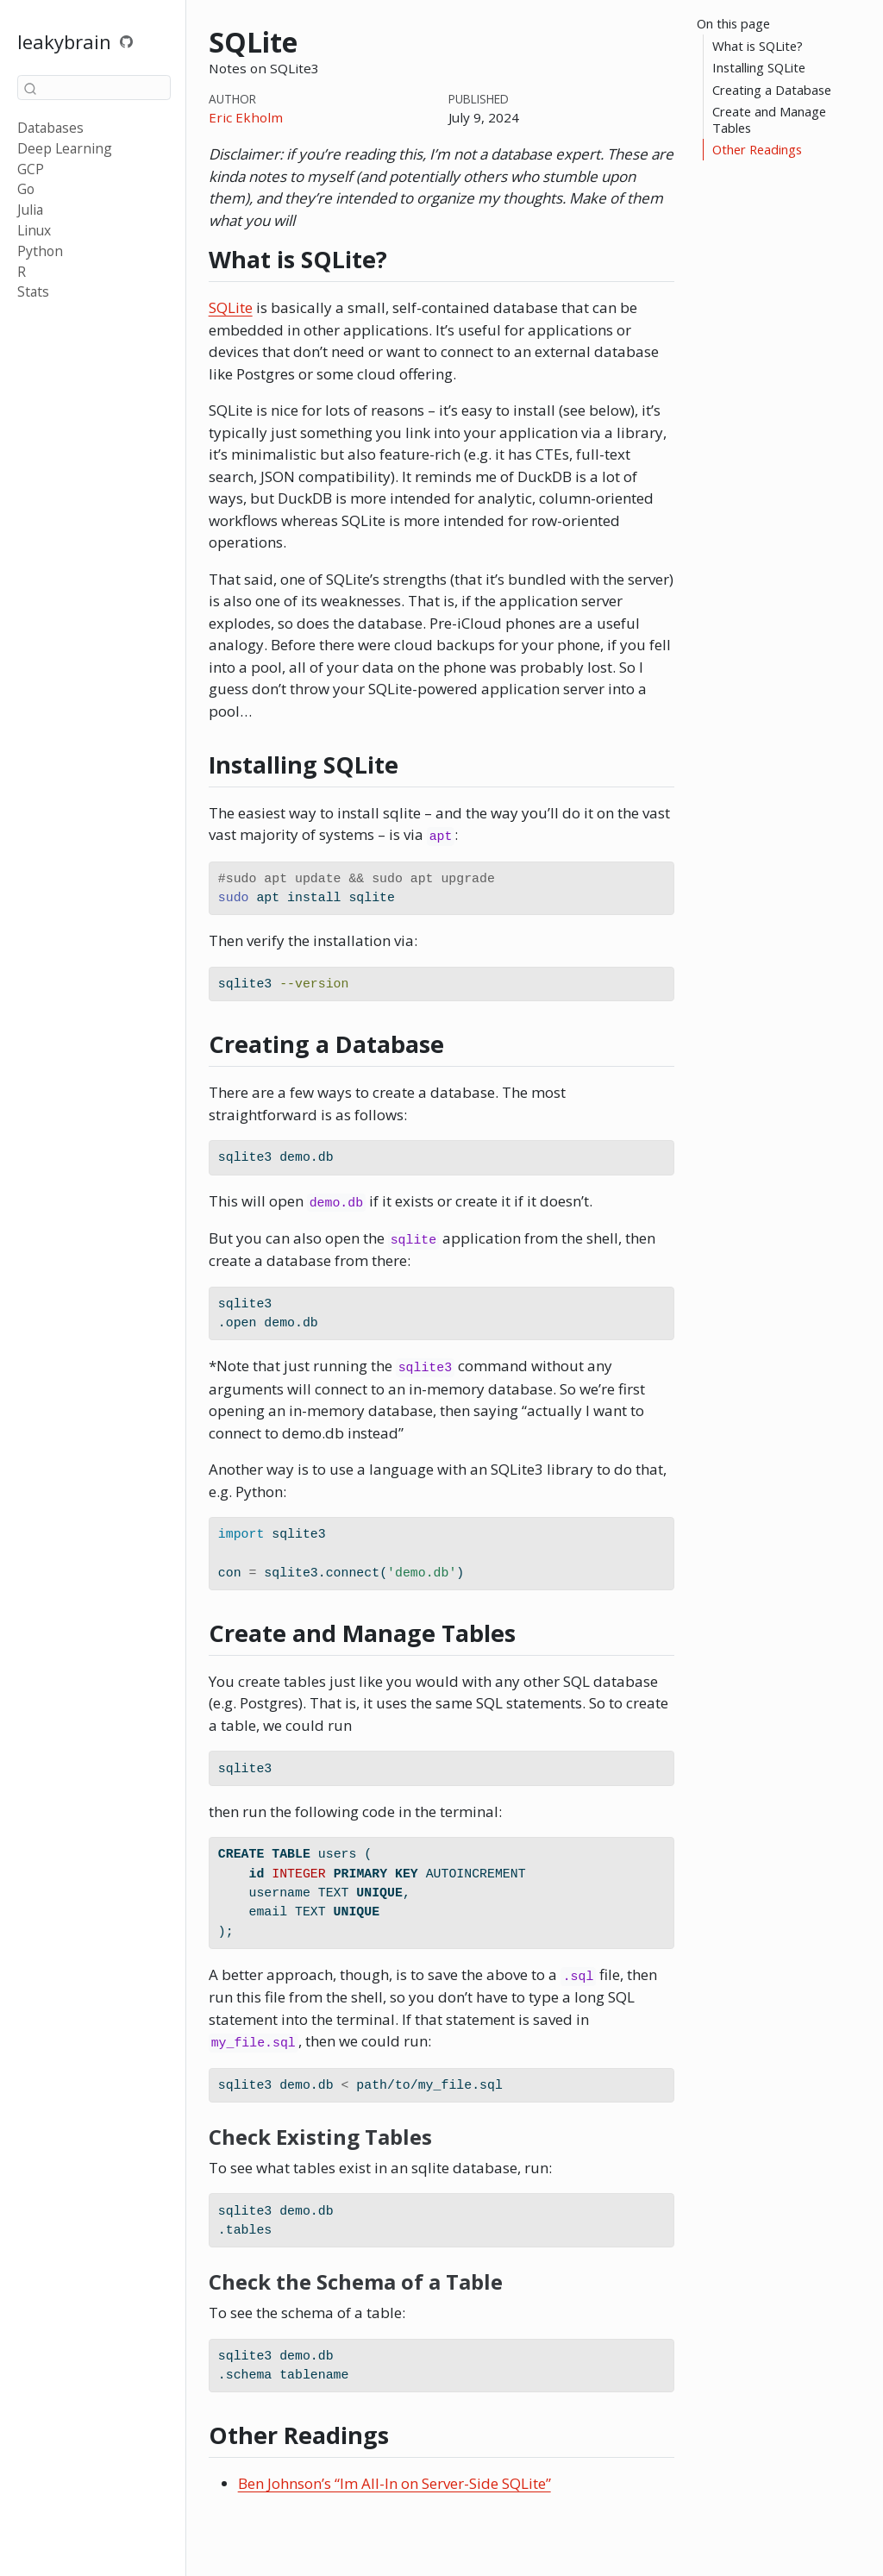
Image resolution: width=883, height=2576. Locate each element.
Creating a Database (771, 89)
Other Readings (757, 149)
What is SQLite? (757, 45)
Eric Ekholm (246, 117)
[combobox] (94, 87)
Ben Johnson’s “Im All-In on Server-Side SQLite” (394, 2483)
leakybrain (64, 41)
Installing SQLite (758, 67)
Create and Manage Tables (769, 119)
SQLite (231, 307)
